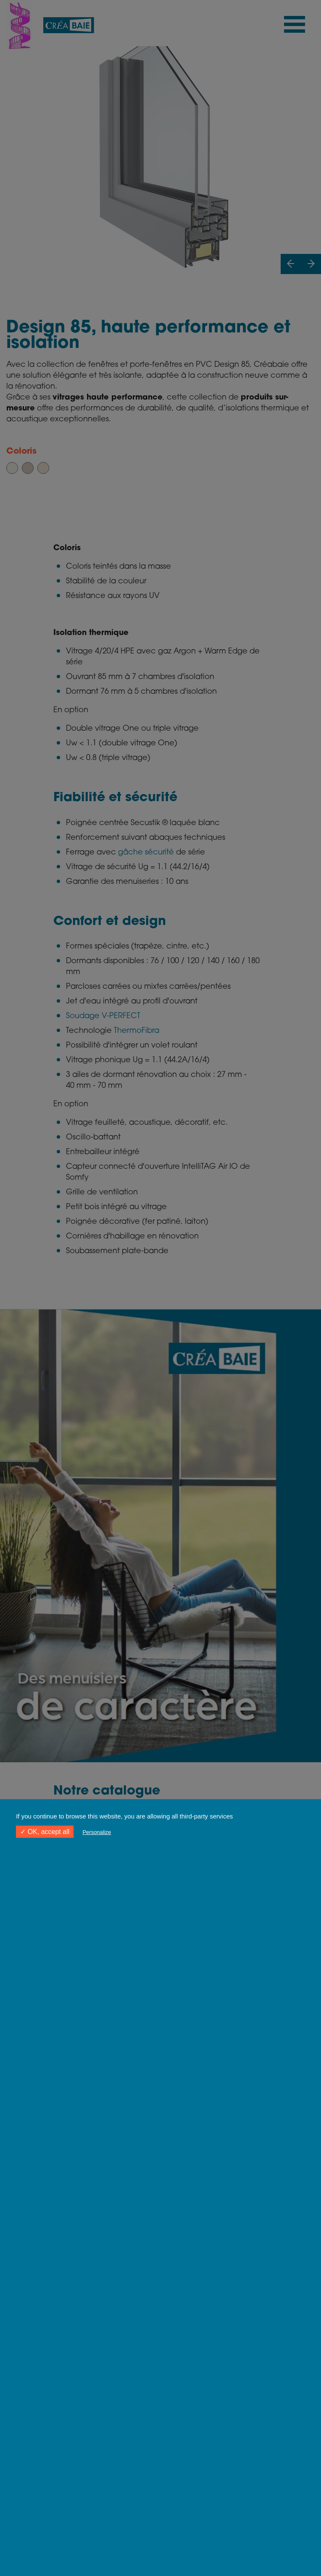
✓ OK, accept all (44, 1831)
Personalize (96, 1832)
